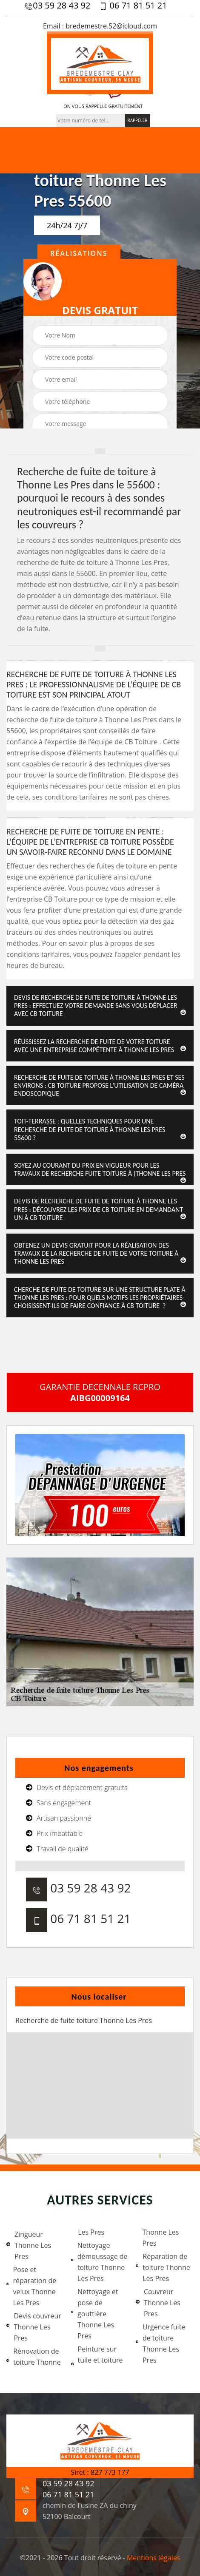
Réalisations (79, 253)
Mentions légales (153, 2557)
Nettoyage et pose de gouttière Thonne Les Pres (94, 2314)
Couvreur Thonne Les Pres (158, 2302)
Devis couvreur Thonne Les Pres (33, 2327)
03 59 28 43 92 (57, 5)
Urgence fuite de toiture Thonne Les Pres (160, 2343)
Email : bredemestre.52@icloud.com (100, 26)
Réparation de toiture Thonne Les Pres (163, 2267)
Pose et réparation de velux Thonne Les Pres (31, 2286)
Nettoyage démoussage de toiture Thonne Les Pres (99, 2262)
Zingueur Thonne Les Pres (28, 2245)
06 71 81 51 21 (133, 5)
